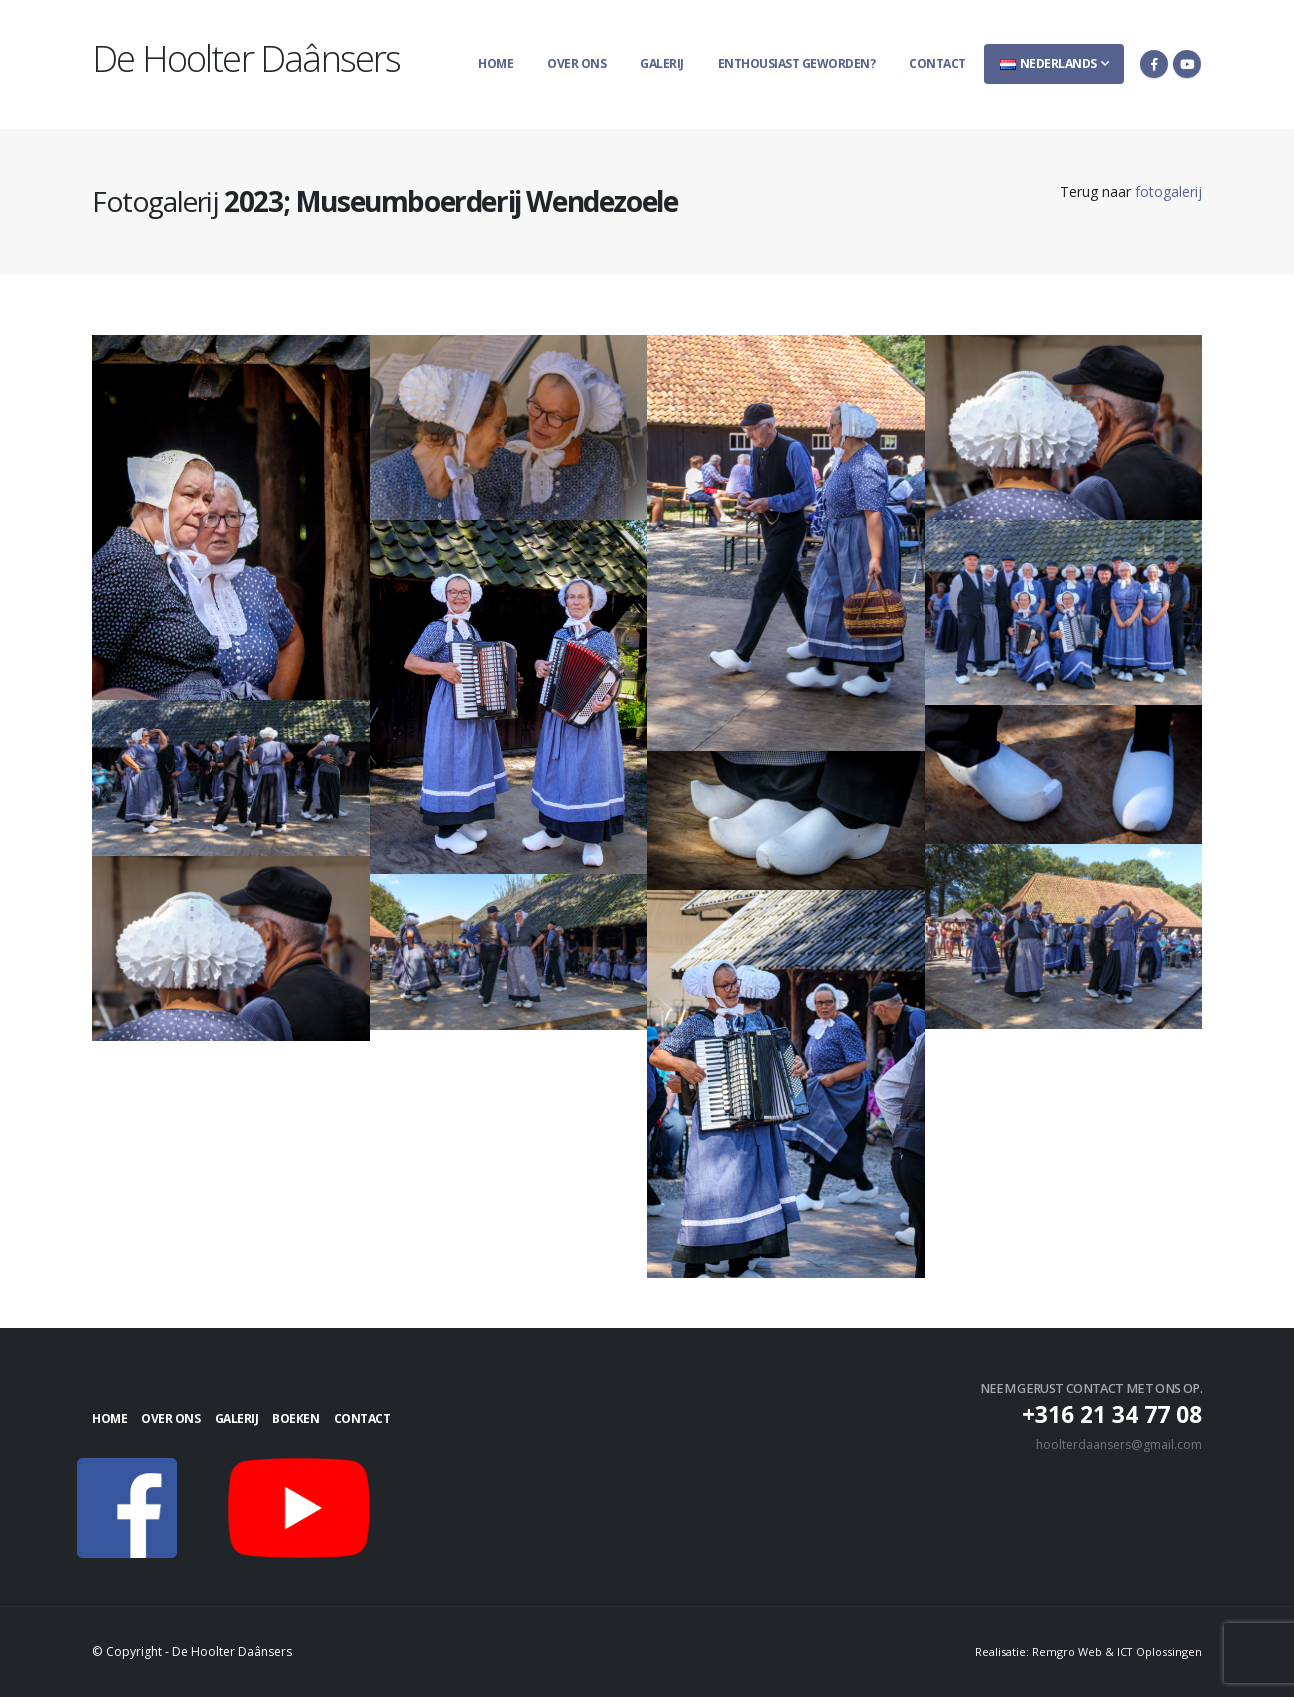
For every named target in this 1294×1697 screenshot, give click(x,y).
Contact (937, 63)
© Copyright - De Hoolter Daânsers (195, 1651)
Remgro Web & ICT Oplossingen (1115, 1651)
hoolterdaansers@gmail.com (1116, 1444)
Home (495, 63)
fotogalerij (1168, 191)
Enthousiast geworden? (797, 63)
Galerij (662, 63)
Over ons (576, 63)
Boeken (339, 1418)
